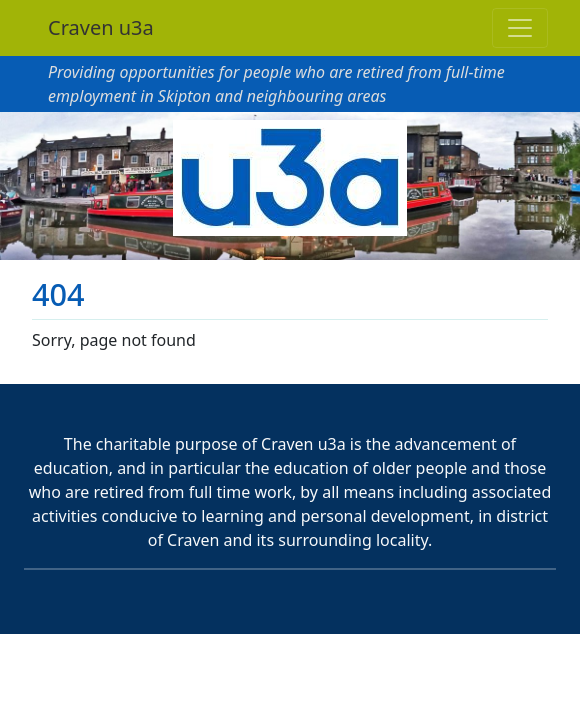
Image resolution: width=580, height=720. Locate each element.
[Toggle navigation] (520, 28)
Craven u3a (101, 27)
